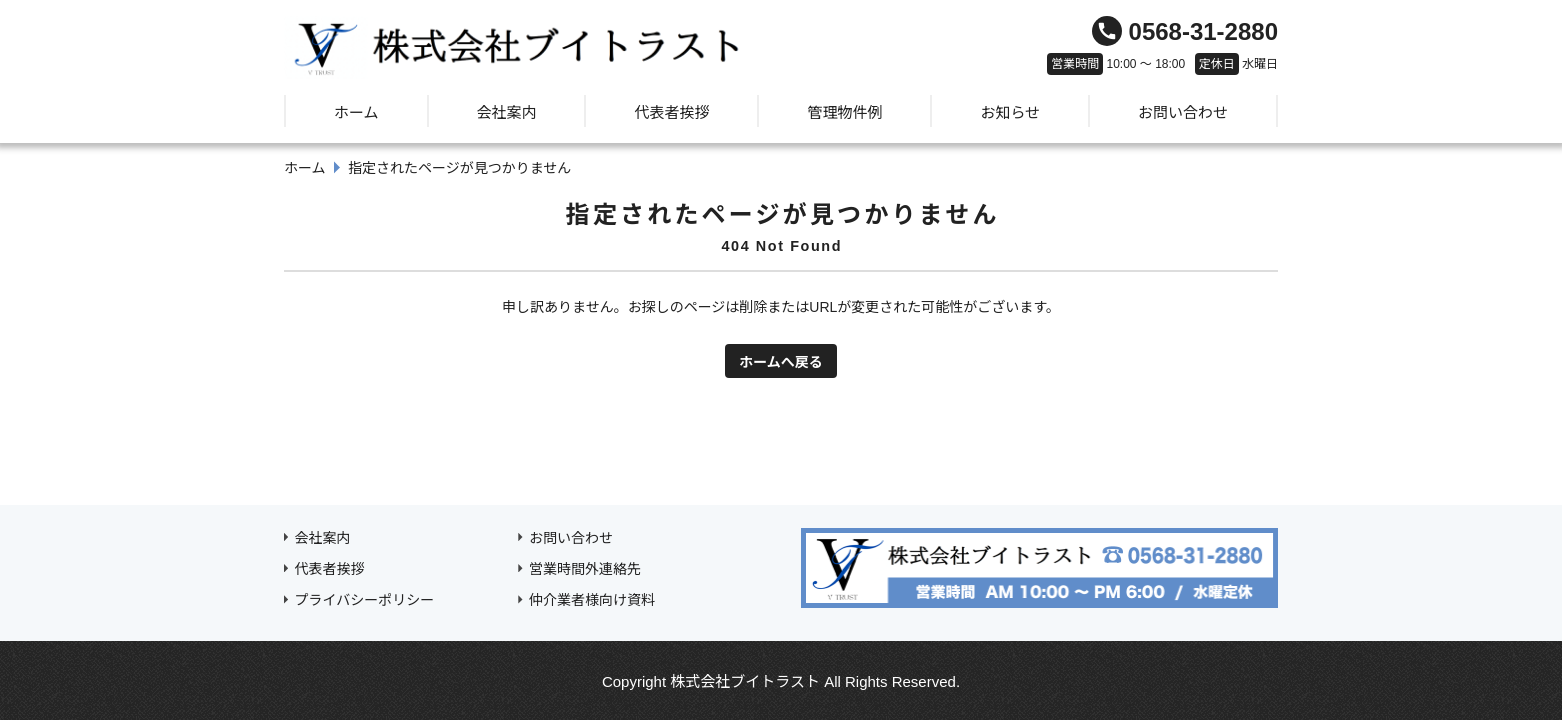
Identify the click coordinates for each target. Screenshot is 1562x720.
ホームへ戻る (781, 362)
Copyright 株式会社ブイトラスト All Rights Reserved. (781, 681)
